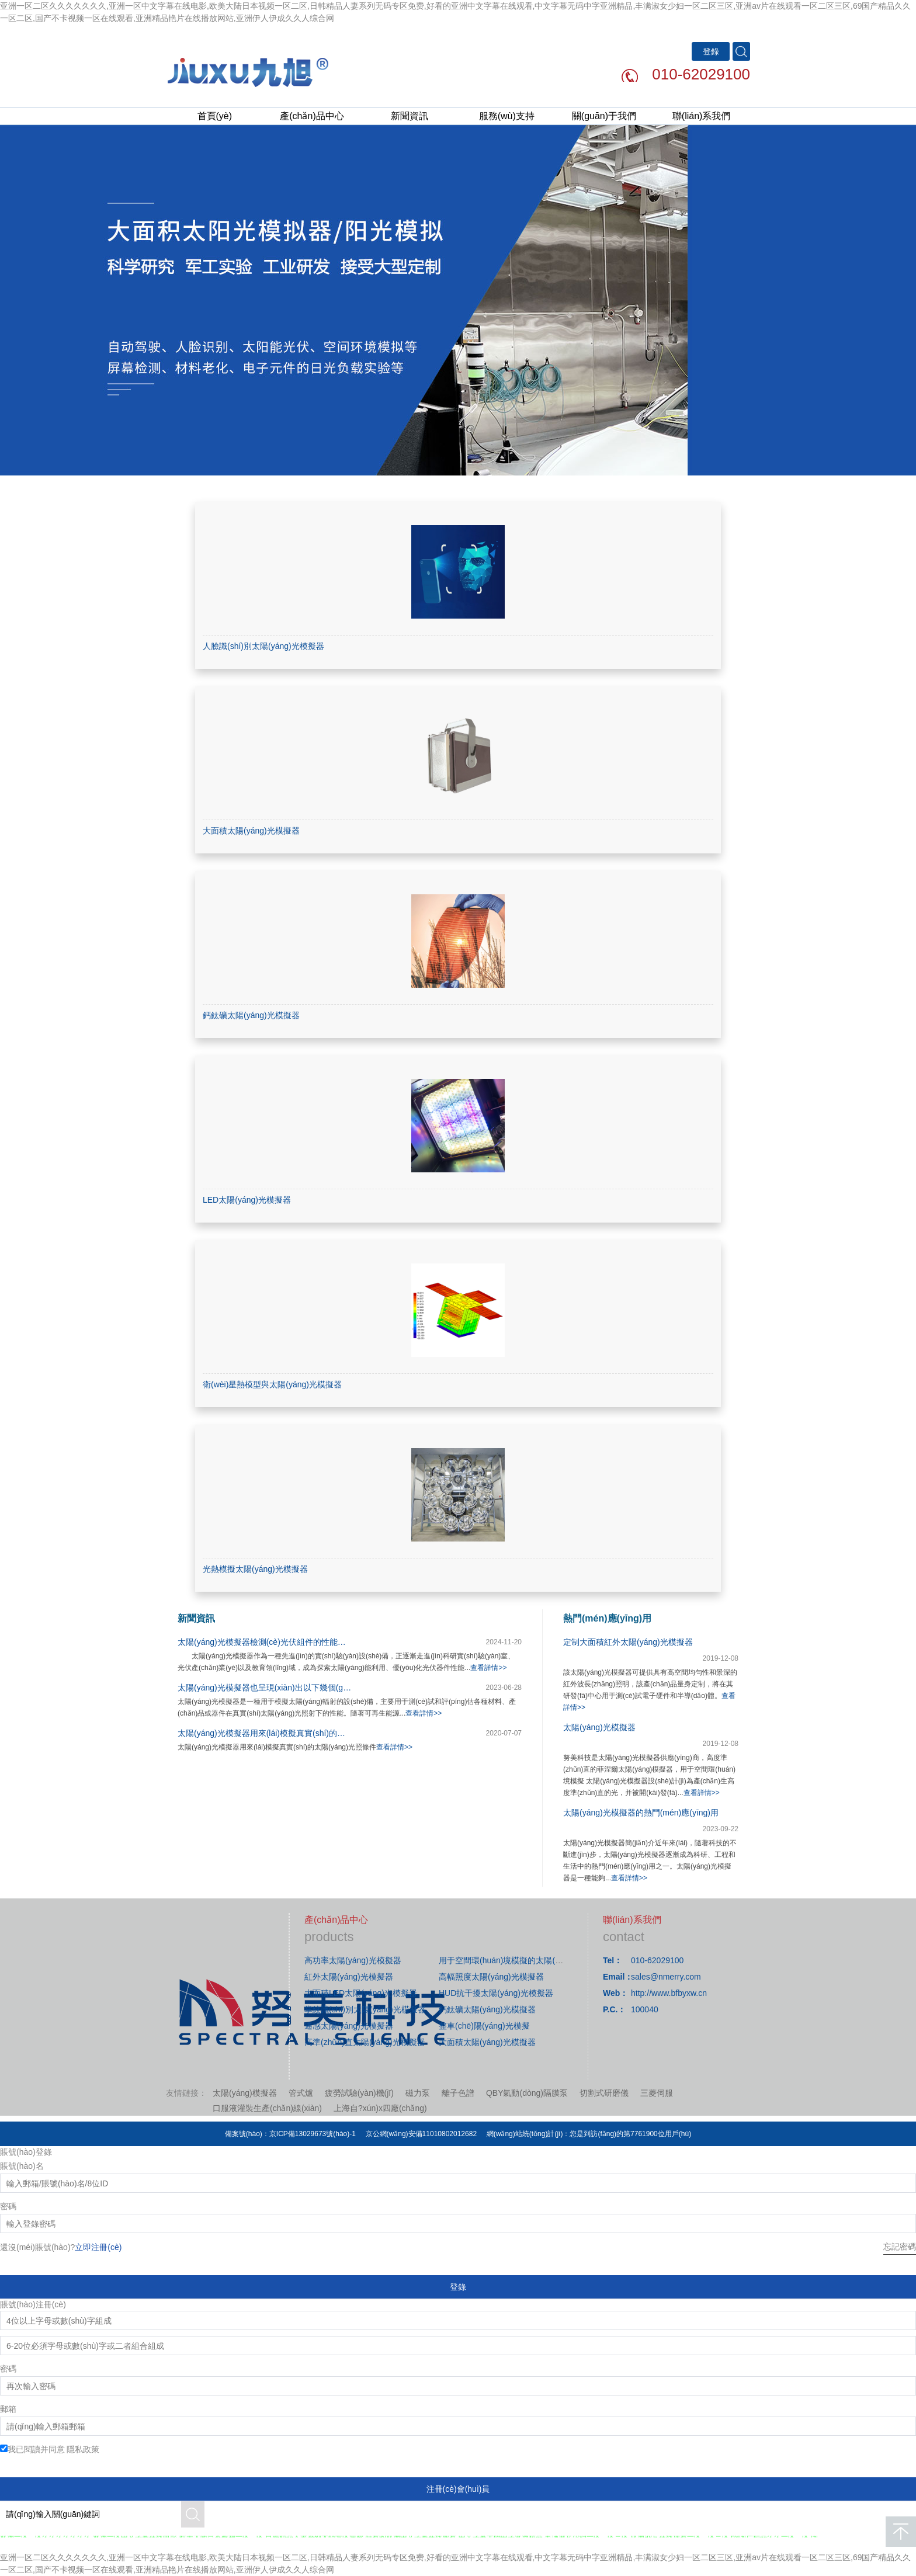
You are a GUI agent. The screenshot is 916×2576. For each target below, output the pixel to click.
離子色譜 (458, 2093)
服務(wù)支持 (507, 116)
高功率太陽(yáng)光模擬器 (352, 1960)
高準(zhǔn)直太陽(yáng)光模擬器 (364, 2042)
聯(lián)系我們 (701, 116)
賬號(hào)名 (22, 2166)
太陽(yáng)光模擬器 (599, 1727)
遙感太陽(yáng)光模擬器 (348, 2025)
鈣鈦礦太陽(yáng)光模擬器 (251, 1015)
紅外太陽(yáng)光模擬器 (348, 1976)
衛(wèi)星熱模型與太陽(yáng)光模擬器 (272, 1384)
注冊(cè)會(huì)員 (458, 2489)
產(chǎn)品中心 (312, 116)
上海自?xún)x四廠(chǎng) (380, 2108)
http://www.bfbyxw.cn (669, 1993)
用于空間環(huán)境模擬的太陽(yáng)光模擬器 (523, 1960)
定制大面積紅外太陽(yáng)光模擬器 (628, 1642)
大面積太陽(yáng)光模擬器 (251, 830)
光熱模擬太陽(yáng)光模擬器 (255, 1569)
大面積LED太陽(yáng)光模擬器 (360, 1993)
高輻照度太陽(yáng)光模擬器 (491, 1976)
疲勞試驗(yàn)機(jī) (359, 2093)
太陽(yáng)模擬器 (245, 2093)
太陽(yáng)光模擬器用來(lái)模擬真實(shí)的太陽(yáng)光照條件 (294, 1733)
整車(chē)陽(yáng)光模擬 (484, 2025)
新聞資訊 (409, 116)
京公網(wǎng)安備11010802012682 (421, 2134)
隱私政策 (83, 2449)
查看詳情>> (488, 1668)
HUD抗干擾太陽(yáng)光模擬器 (496, 1993)
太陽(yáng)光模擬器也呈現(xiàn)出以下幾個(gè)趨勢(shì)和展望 (293, 1687)
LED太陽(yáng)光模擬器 (247, 1199)
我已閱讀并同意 (54, 2449)
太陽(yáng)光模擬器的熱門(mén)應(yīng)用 (641, 1812)
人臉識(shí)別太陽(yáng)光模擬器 (263, 646)
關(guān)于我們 (604, 116)
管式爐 (301, 2093)
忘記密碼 (899, 2246)
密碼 (8, 2206)
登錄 (458, 2287)
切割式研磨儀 (604, 2093)
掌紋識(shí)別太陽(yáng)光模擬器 (365, 2009)
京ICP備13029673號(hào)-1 (312, 2134)
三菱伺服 (656, 2093)
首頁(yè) (215, 116)
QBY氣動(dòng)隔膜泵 (527, 2093)
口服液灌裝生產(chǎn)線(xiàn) (267, 2108)
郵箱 (8, 2409)
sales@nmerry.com (666, 1976)
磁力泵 (417, 2093)
